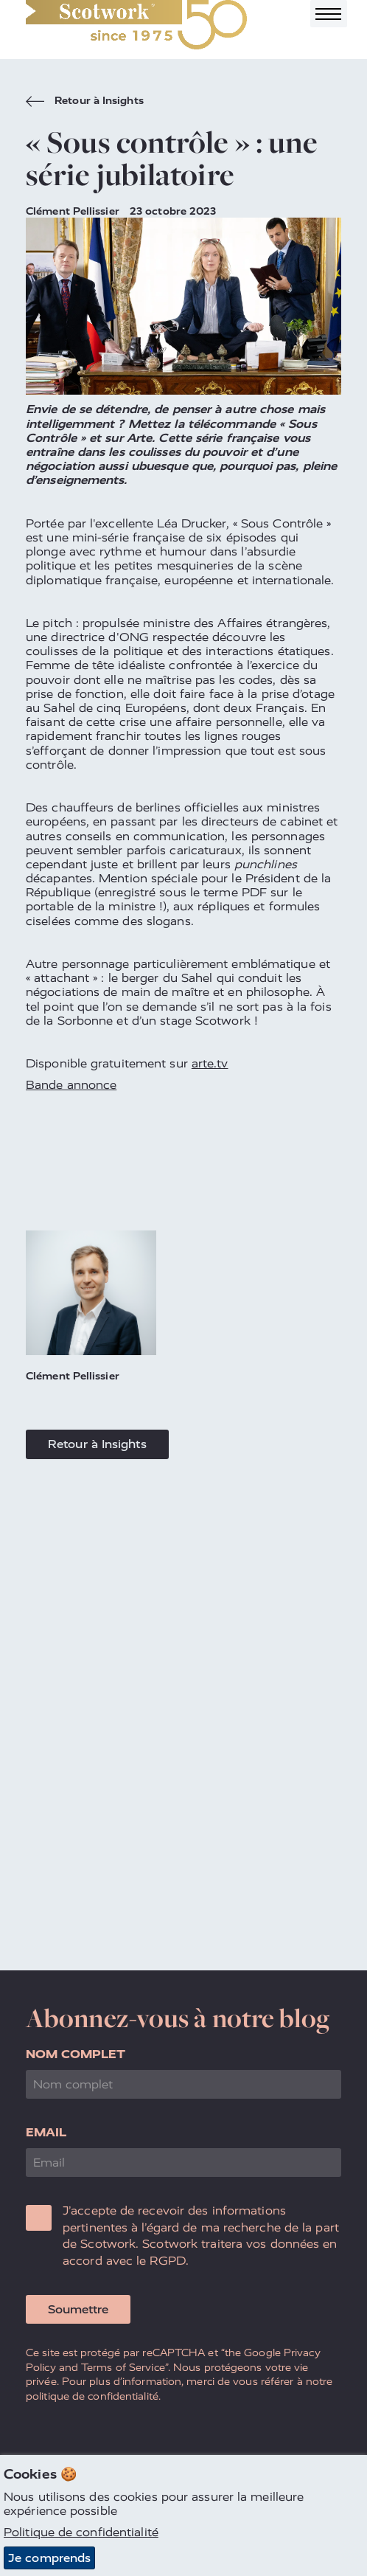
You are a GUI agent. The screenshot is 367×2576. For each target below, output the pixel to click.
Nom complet (75, 2054)
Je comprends (49, 2558)
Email (46, 2132)
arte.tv (210, 1063)
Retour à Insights (85, 102)
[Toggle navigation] (328, 13)
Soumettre (78, 2309)
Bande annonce (71, 1085)
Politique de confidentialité (81, 2533)
